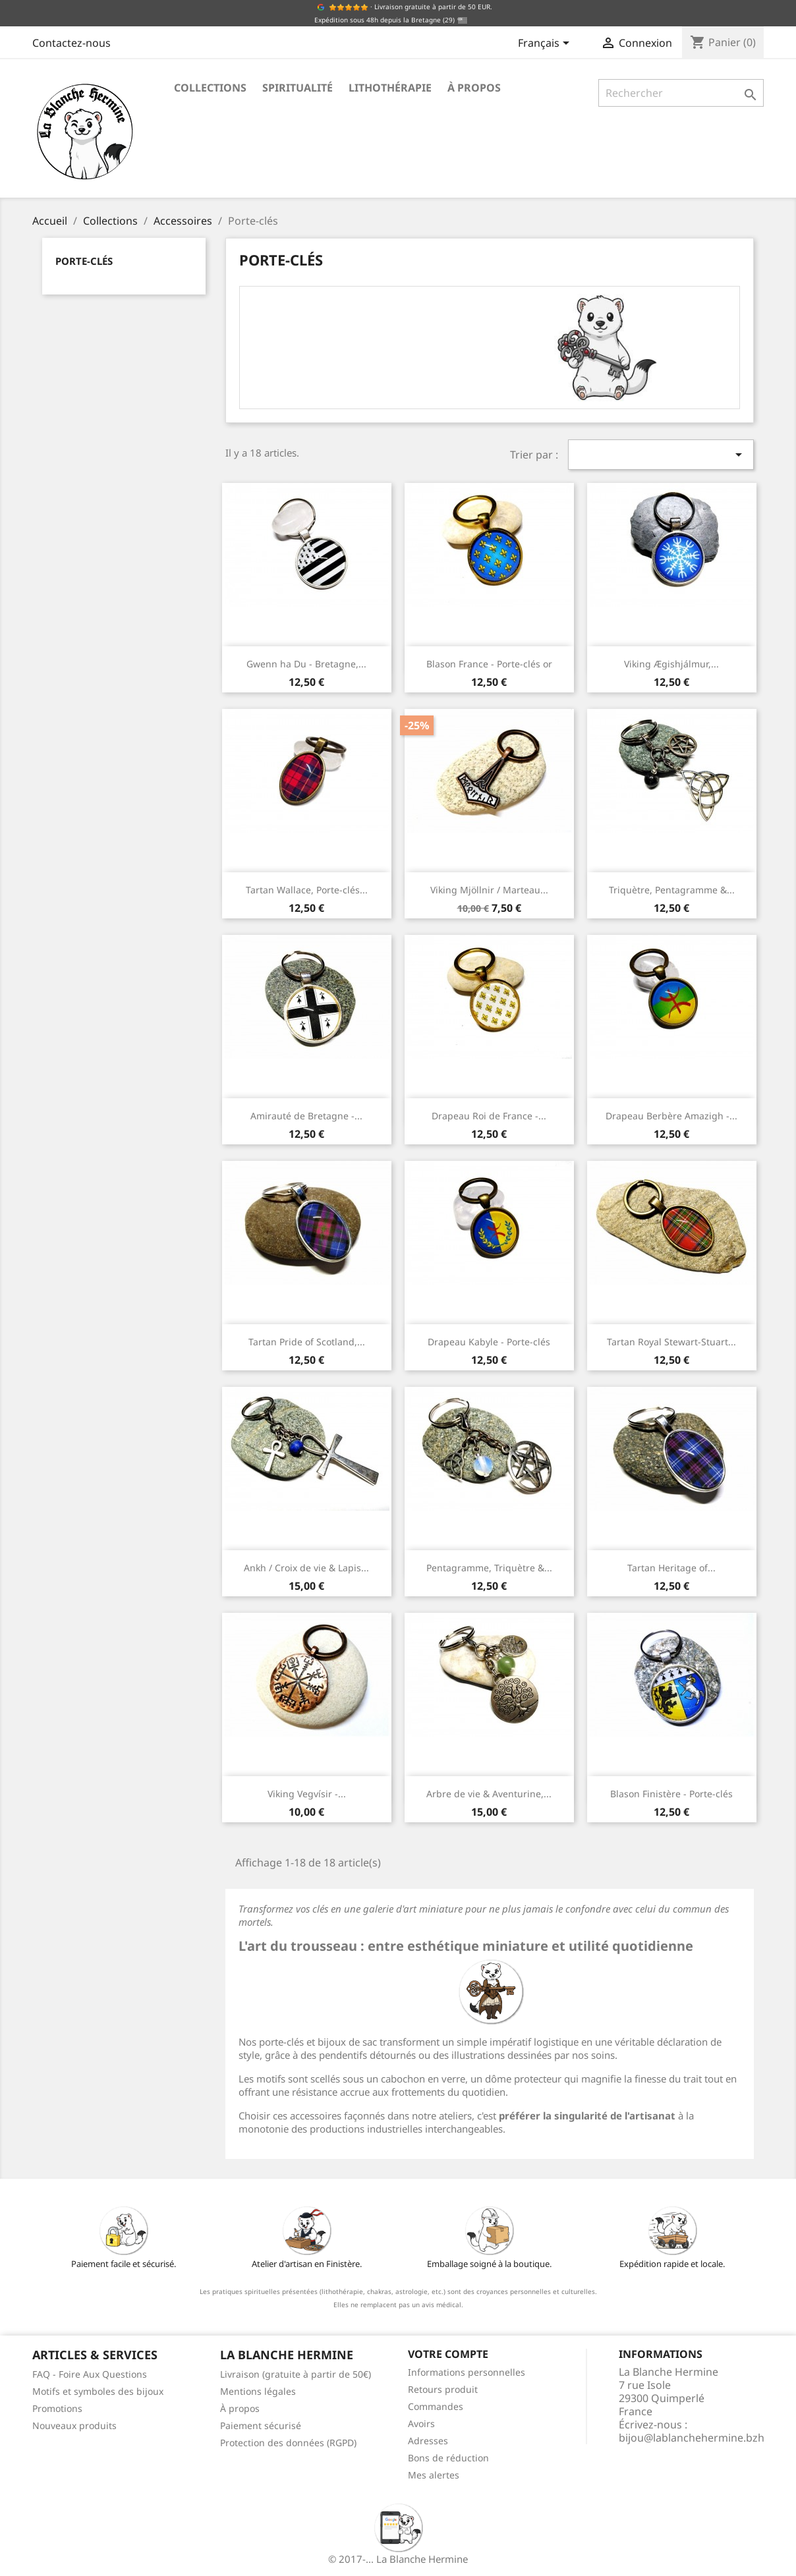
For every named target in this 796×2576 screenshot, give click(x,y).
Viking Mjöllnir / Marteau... (489, 889)
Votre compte (448, 2354)
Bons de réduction (448, 2457)
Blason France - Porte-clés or (489, 664)
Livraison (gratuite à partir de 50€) (295, 2374)
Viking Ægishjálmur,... (671, 664)
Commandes (435, 2406)
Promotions (57, 2408)
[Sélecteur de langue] (546, 44)
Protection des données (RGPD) (288, 2442)
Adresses (428, 2440)
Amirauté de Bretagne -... (306, 1115)
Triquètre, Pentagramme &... (672, 889)
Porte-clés (84, 260)
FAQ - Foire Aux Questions (89, 2374)
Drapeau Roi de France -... (489, 1115)
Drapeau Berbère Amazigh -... (671, 1115)
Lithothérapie (390, 87)
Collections (210, 87)
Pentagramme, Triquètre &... (489, 1567)
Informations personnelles (466, 2372)
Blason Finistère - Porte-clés (671, 1793)
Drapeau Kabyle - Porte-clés (489, 1341)
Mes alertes (433, 2475)
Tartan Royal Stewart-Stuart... (671, 1341)
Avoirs (421, 2423)
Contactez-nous (71, 43)
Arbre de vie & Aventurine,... (489, 1793)
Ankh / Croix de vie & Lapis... (306, 1567)
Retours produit (443, 2389)
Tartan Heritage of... (671, 1567)
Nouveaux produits (74, 2425)
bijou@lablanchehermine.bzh (691, 2437)
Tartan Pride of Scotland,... (306, 1341)
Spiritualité (297, 87)
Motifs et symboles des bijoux (97, 2391)
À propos (474, 87)
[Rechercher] (681, 93)
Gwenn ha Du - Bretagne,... (306, 664)
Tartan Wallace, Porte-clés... (307, 889)
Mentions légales (258, 2391)
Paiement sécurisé (260, 2425)
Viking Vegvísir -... (307, 1793)
